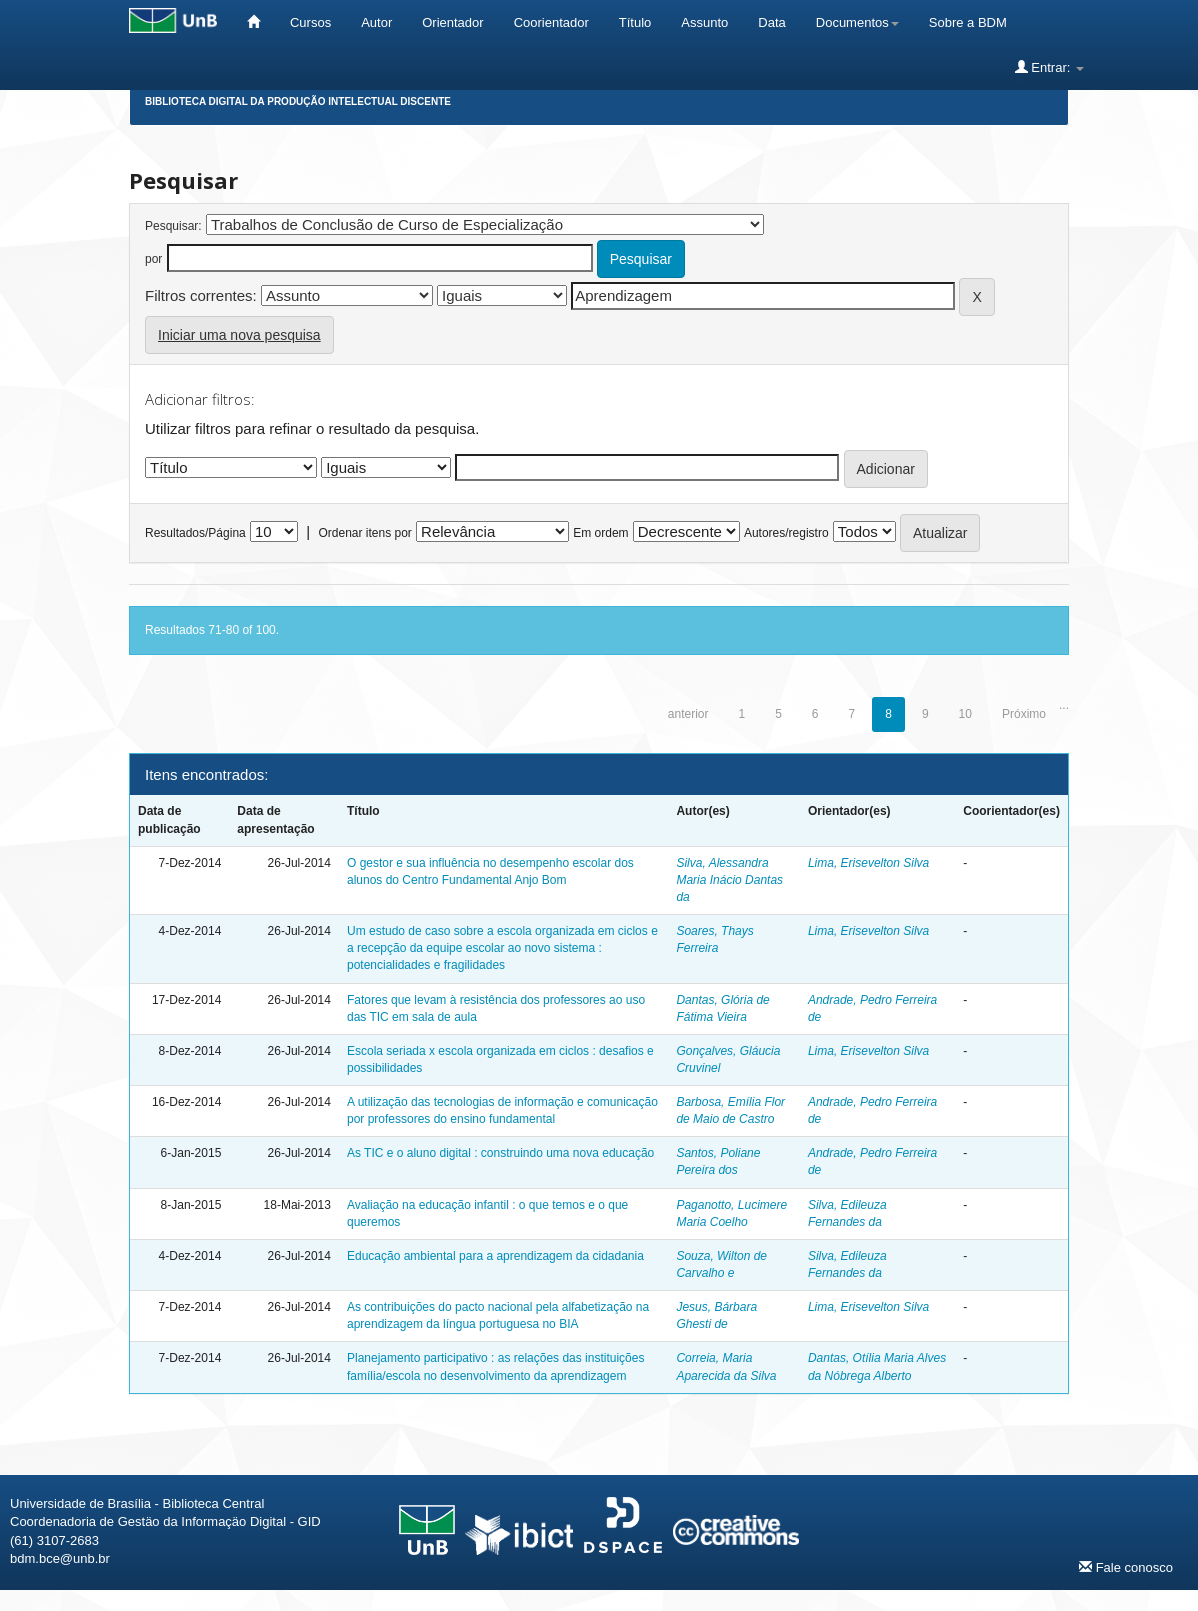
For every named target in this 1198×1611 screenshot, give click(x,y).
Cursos (310, 22)
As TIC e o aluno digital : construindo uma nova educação (500, 1153)
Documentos (857, 22)
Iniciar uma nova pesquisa (239, 335)
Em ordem (600, 533)
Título (635, 22)
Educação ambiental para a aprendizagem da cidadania (495, 1256)
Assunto (704, 22)
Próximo (1024, 714)
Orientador (452, 22)
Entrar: (1049, 67)
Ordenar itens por (364, 533)
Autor (376, 22)
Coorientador (551, 22)
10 (965, 714)
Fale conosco (1126, 1567)
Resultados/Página (195, 533)
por (153, 259)
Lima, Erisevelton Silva (868, 863)
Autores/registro (786, 533)
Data (771, 22)
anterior (688, 714)
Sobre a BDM (968, 22)
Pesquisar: (173, 226)
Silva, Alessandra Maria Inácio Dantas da (729, 880)
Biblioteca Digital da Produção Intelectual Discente (298, 101)
